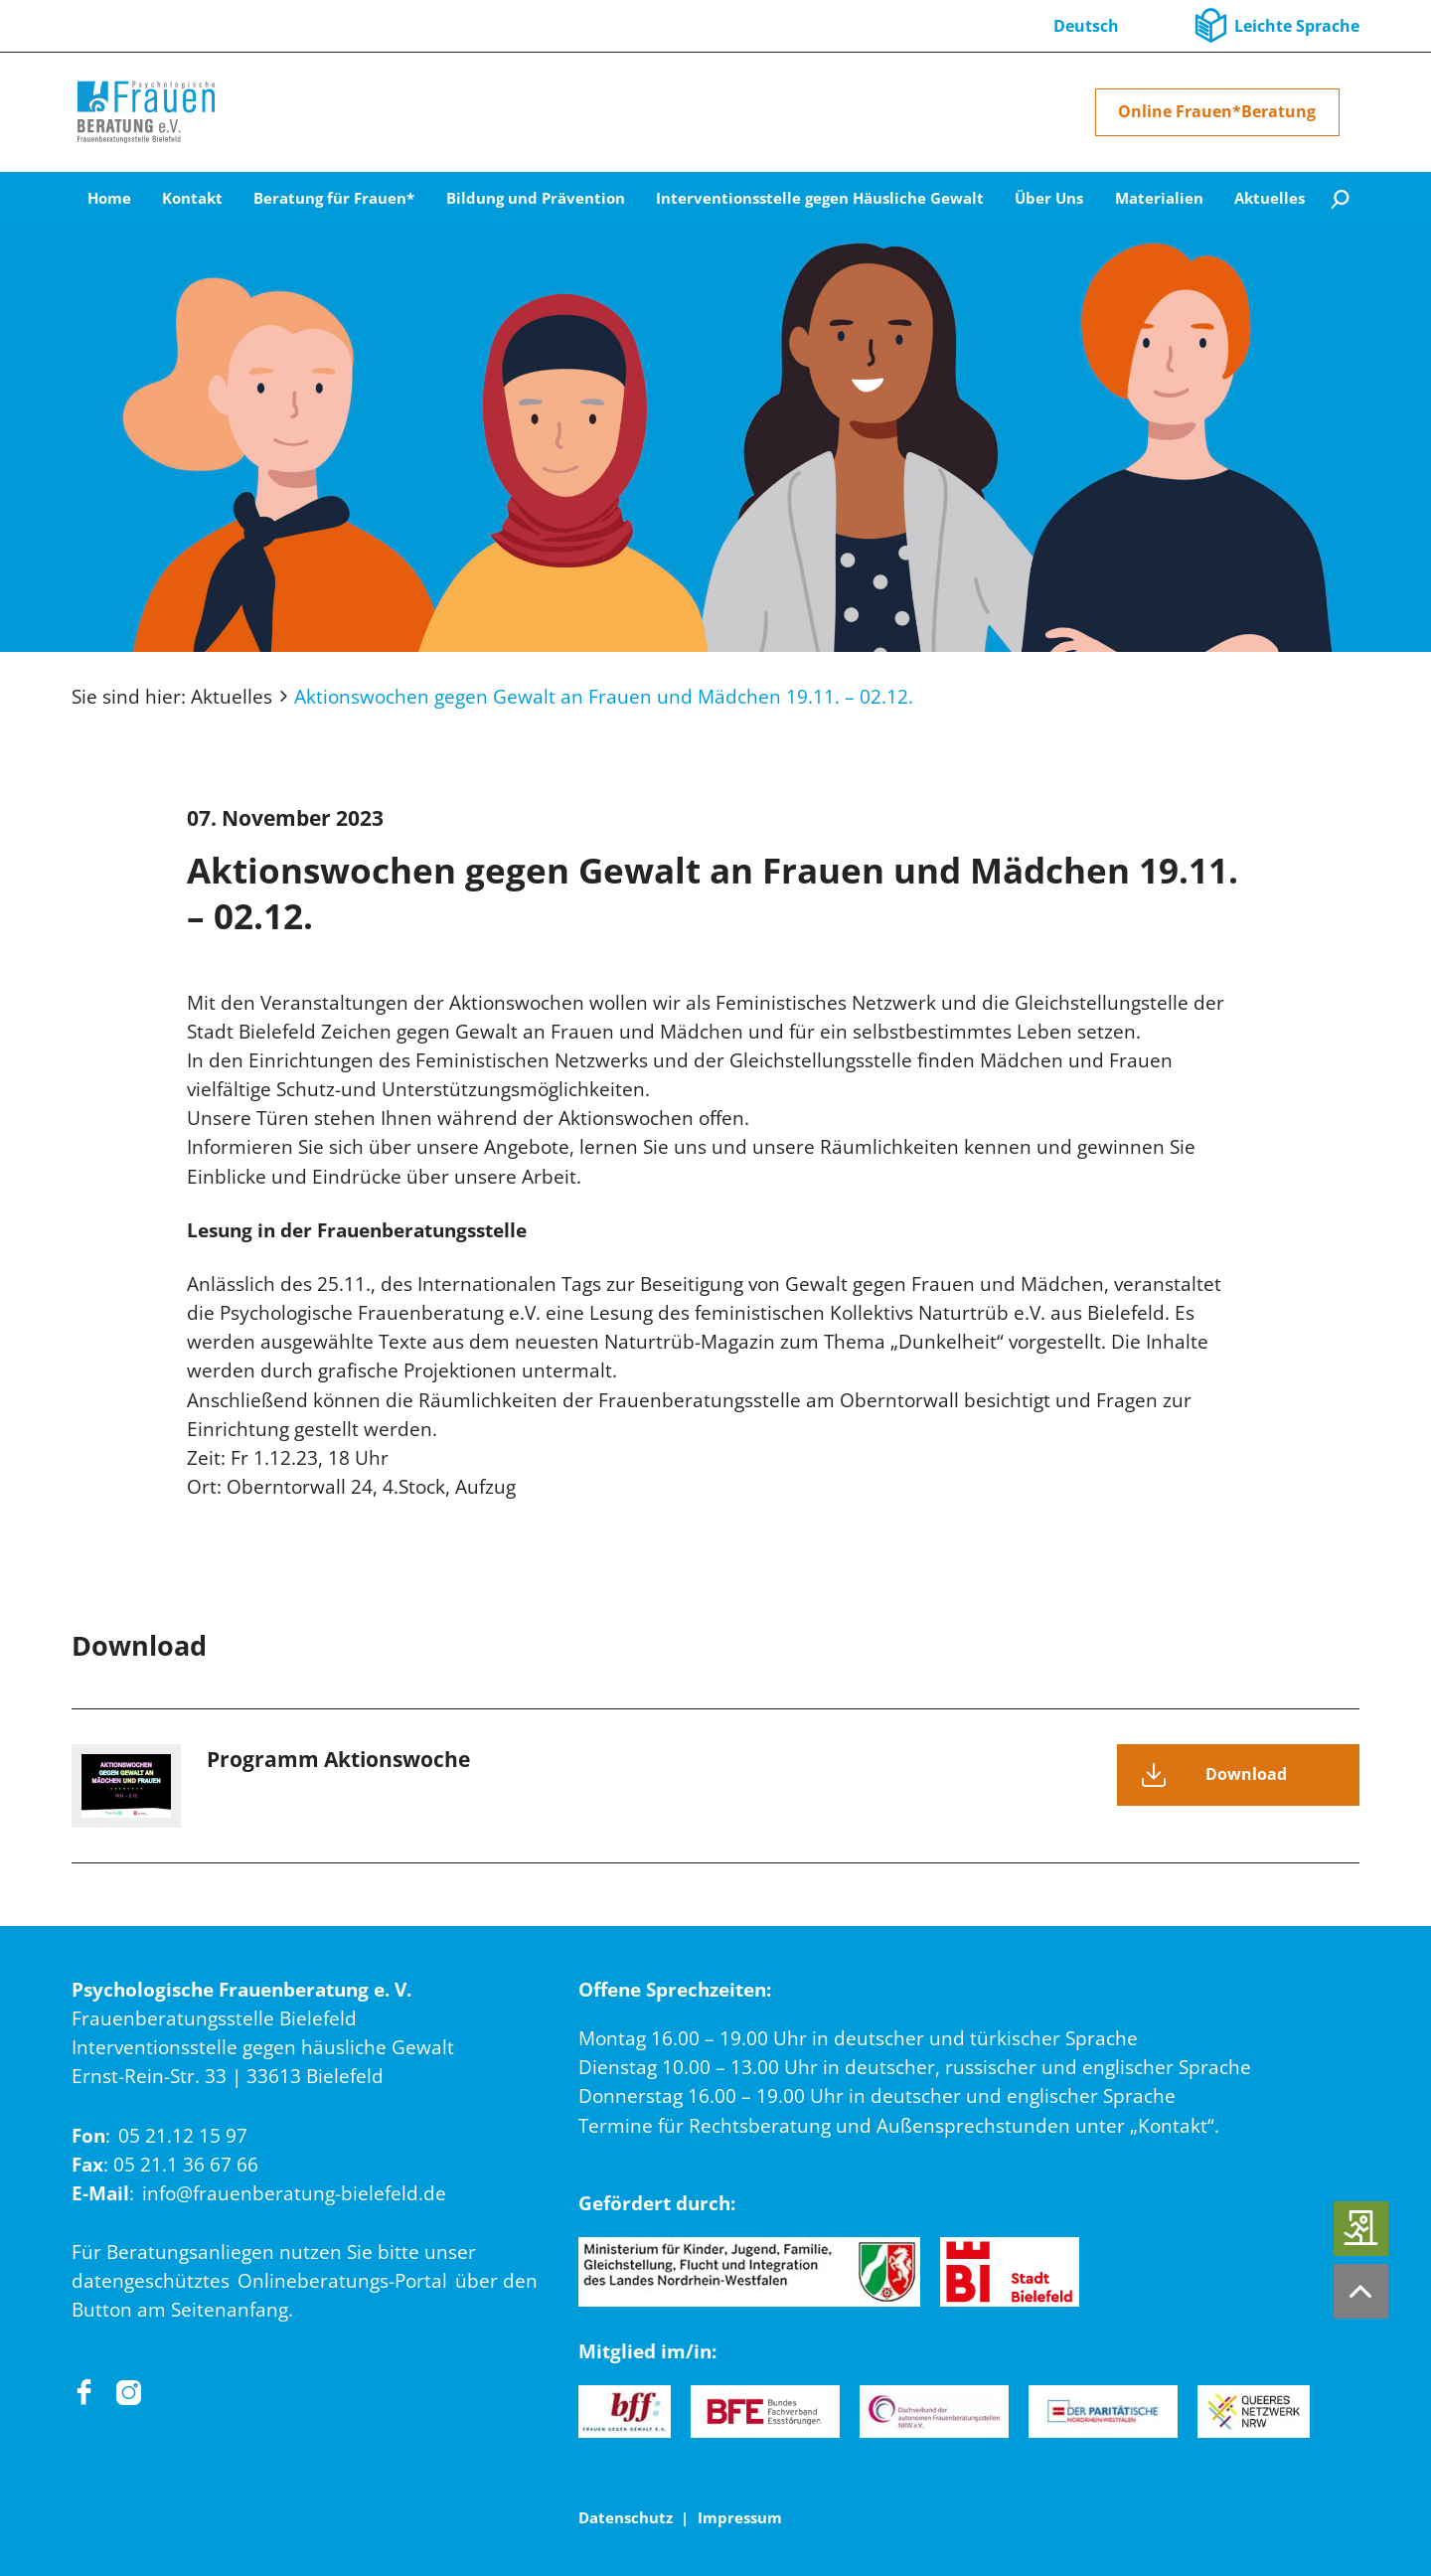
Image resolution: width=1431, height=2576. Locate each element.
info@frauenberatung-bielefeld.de (294, 2192)
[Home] (146, 112)
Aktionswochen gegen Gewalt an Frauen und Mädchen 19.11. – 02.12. (603, 696)
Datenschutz (625, 2517)
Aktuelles (231, 696)
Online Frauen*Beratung (1217, 111)
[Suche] (1340, 198)
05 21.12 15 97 (182, 2135)
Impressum (740, 2517)
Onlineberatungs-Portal (342, 2280)
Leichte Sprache (1296, 26)
